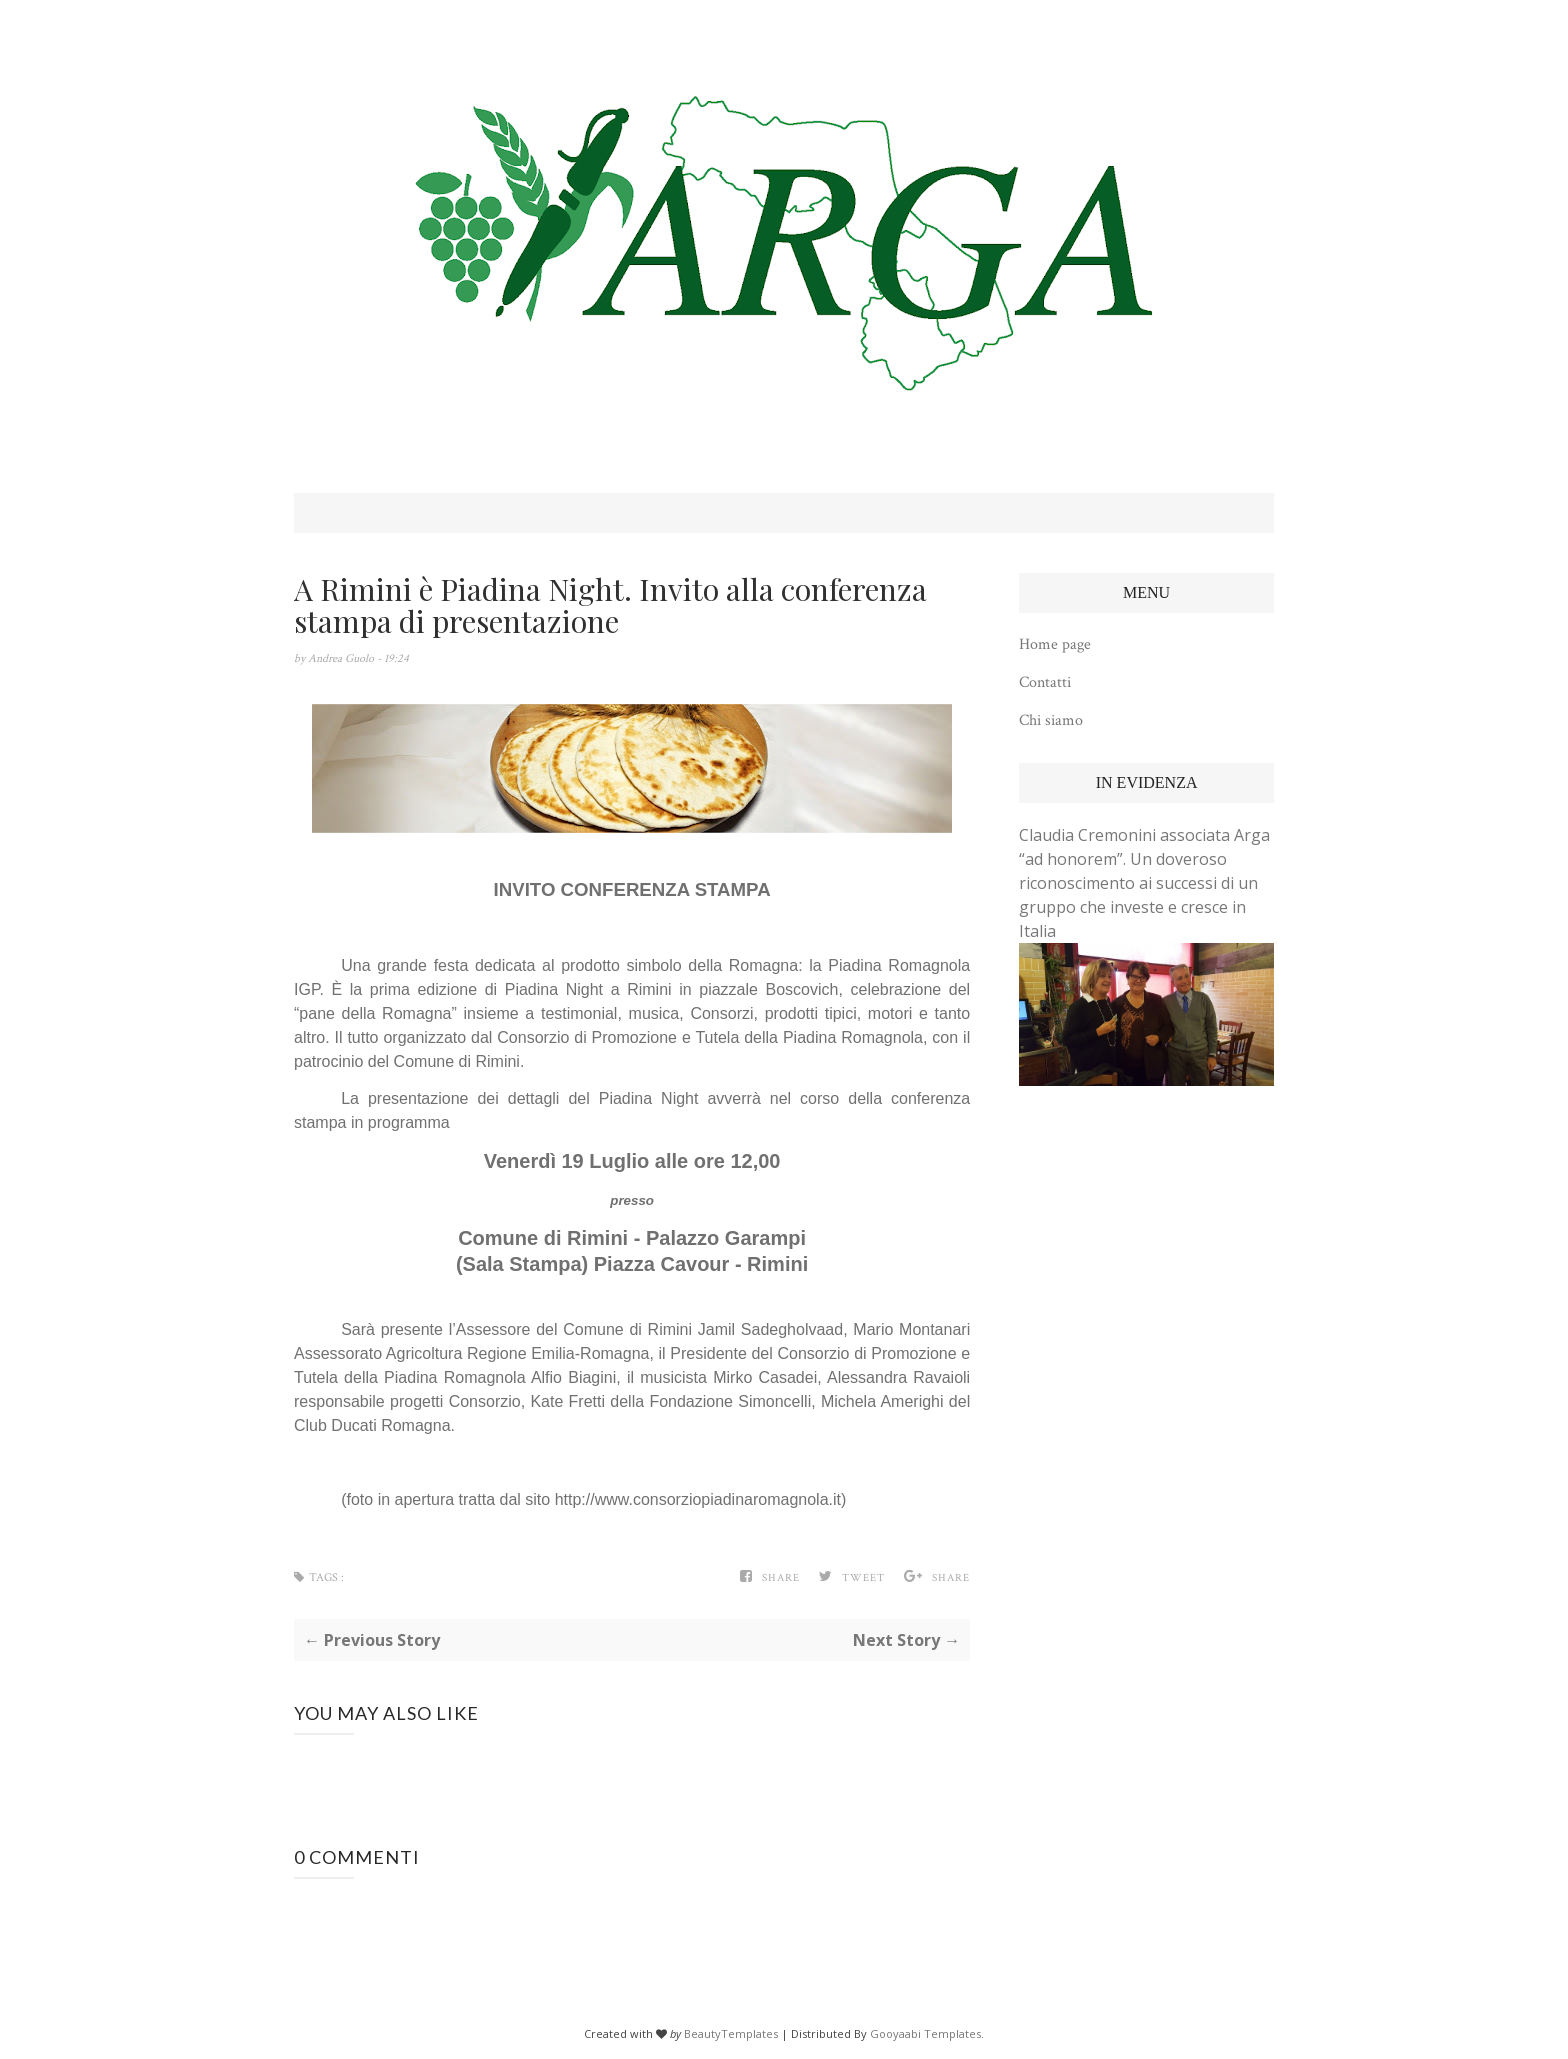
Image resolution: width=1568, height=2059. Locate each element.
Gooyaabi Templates (925, 2033)
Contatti (1045, 682)
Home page (1055, 644)
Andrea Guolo (342, 658)
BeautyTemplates (731, 2033)
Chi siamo (1051, 720)
